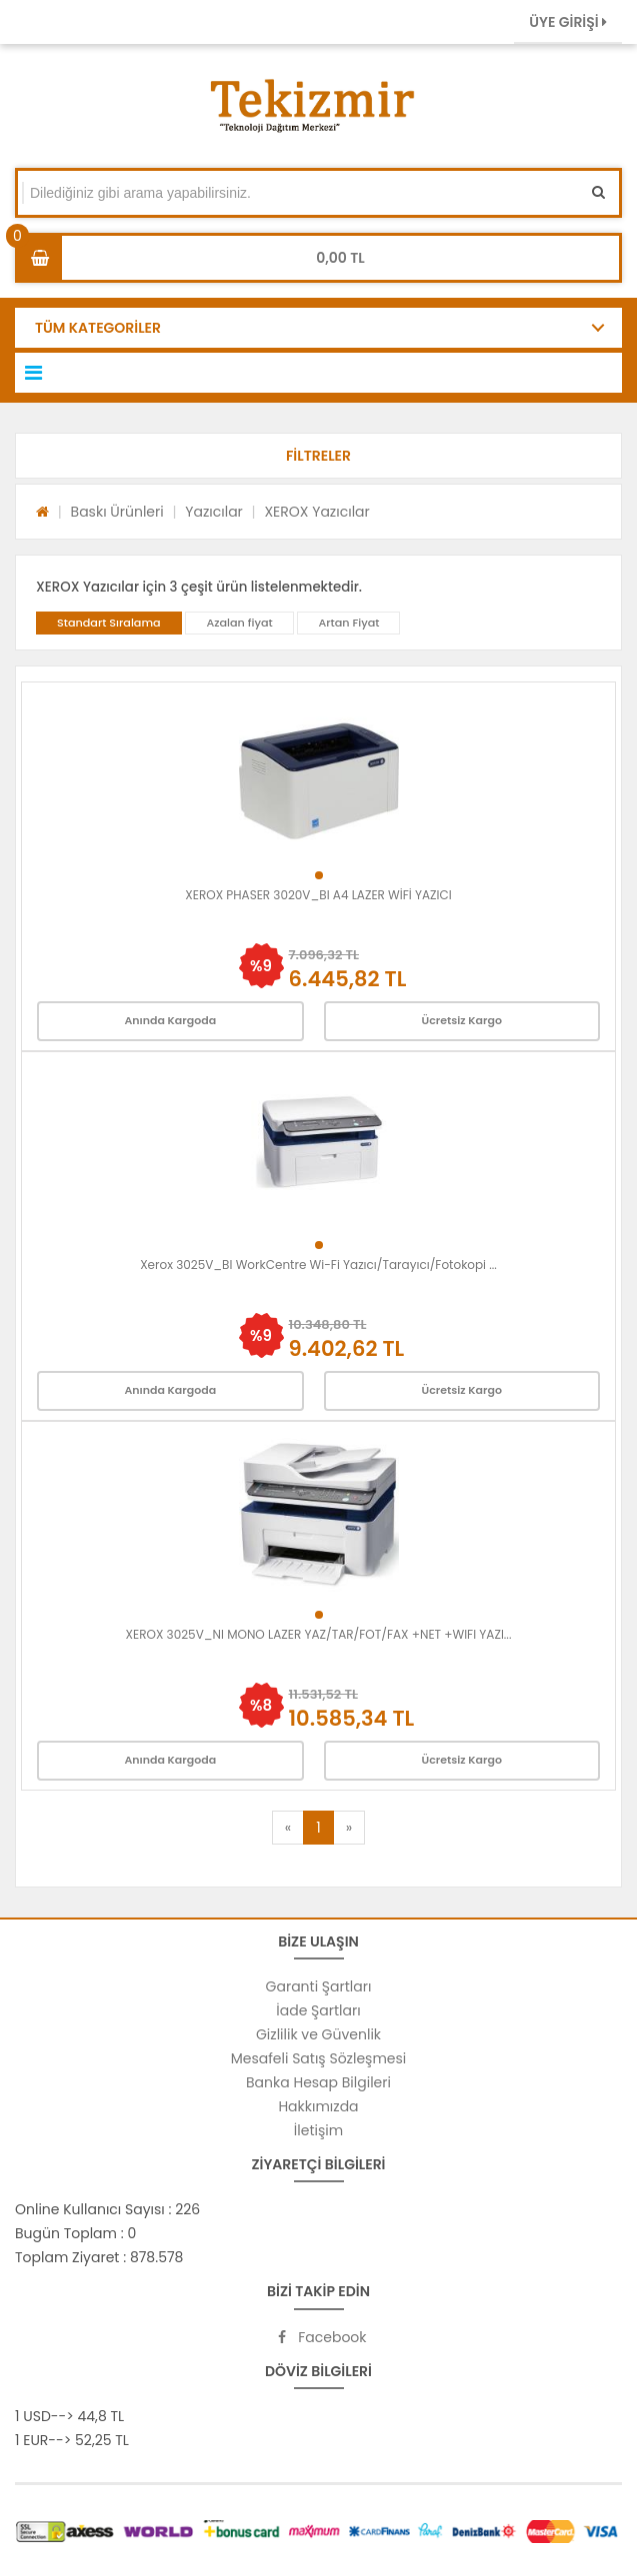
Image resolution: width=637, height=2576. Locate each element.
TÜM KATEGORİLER (98, 328)
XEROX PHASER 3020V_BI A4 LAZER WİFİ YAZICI (318, 894)
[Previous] (288, 1828)
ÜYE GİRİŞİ (568, 22)
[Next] (349, 1828)
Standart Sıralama (109, 623)
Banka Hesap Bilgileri (318, 2082)
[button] (318, 456)
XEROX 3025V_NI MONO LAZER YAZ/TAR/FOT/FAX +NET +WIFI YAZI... (319, 1634)
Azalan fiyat (239, 623)
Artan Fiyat (348, 623)
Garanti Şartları (319, 1986)
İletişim (318, 2130)
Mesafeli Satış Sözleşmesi (319, 2058)
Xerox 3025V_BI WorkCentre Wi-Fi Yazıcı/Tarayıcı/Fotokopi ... (318, 1264)
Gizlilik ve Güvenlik (318, 2034)
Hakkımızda (318, 2106)
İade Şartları (318, 2010)
